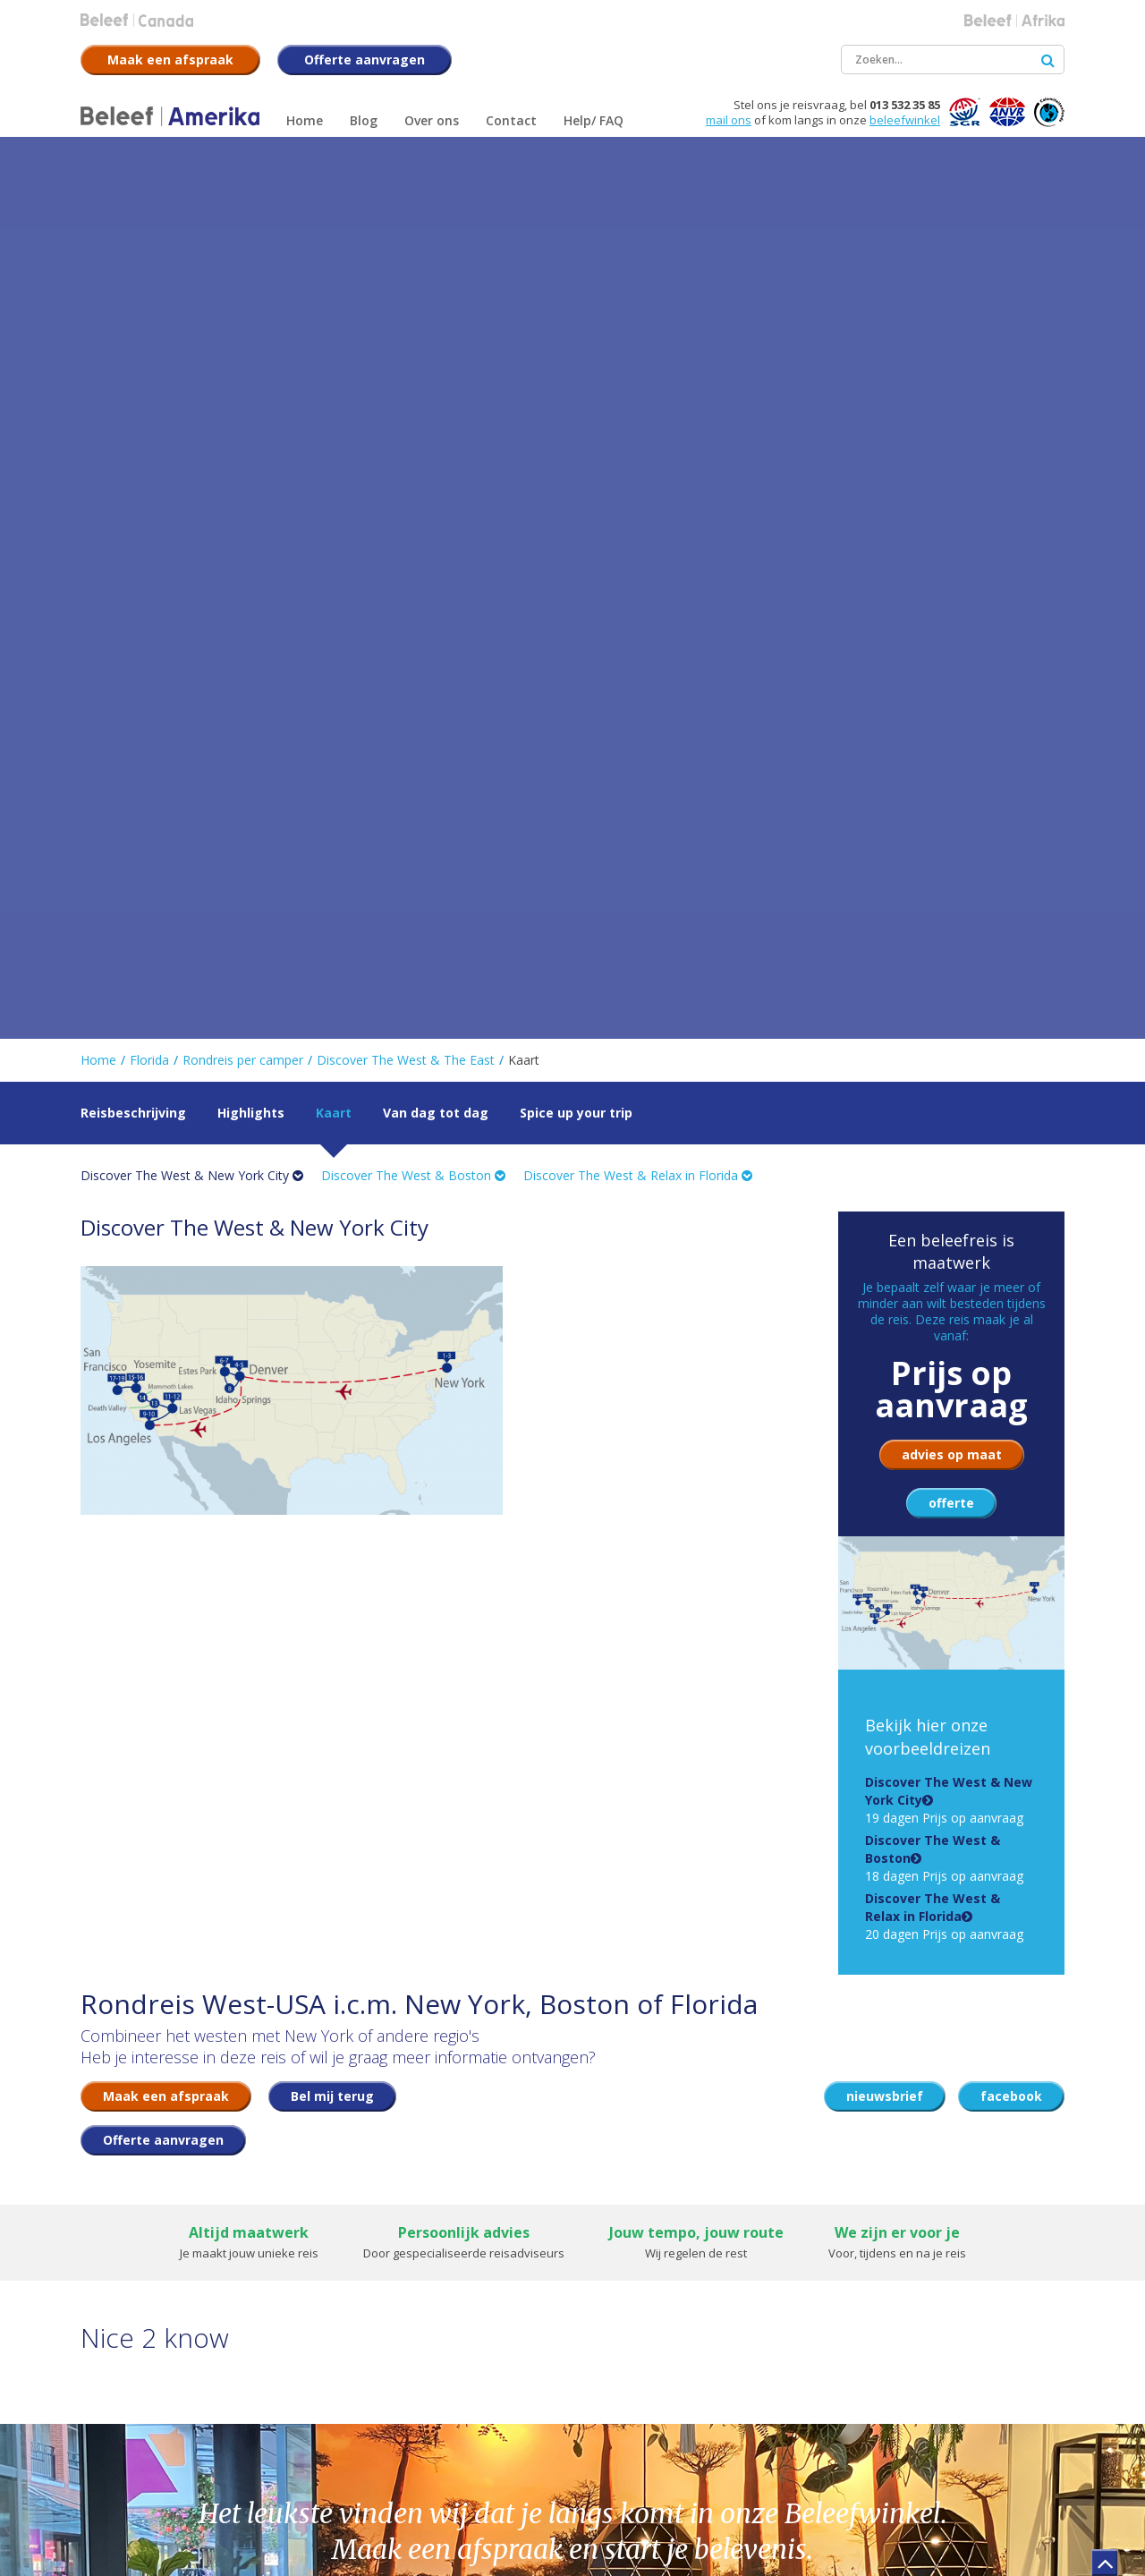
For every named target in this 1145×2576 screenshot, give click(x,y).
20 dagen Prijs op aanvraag (944, 1916)
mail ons (728, 120)
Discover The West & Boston (413, 1175)
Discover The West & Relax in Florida (637, 1175)
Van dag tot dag (435, 1112)
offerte (951, 1502)
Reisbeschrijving (133, 1112)
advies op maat (952, 1454)
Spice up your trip (576, 1112)
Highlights (250, 1112)
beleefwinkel (904, 120)
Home (98, 1059)
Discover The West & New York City (192, 1175)
